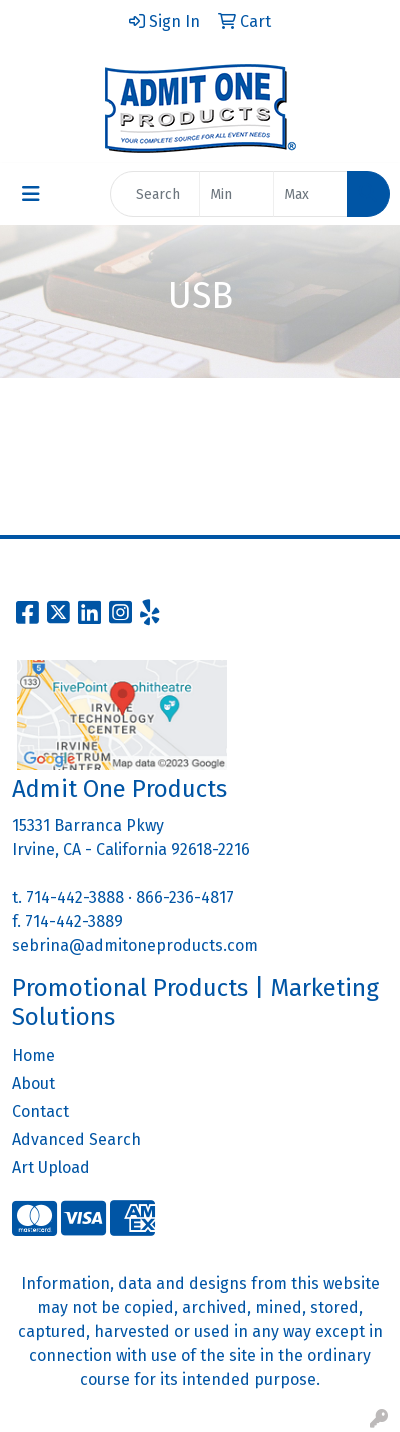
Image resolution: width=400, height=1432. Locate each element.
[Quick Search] (155, 194)
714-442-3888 (75, 897)
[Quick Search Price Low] (236, 194)
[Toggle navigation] (31, 194)
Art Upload (51, 1167)
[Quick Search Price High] (310, 194)
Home (33, 1055)
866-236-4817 (185, 897)
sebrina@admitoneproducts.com (135, 945)
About (33, 1083)
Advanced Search (76, 1139)
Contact (40, 1111)
